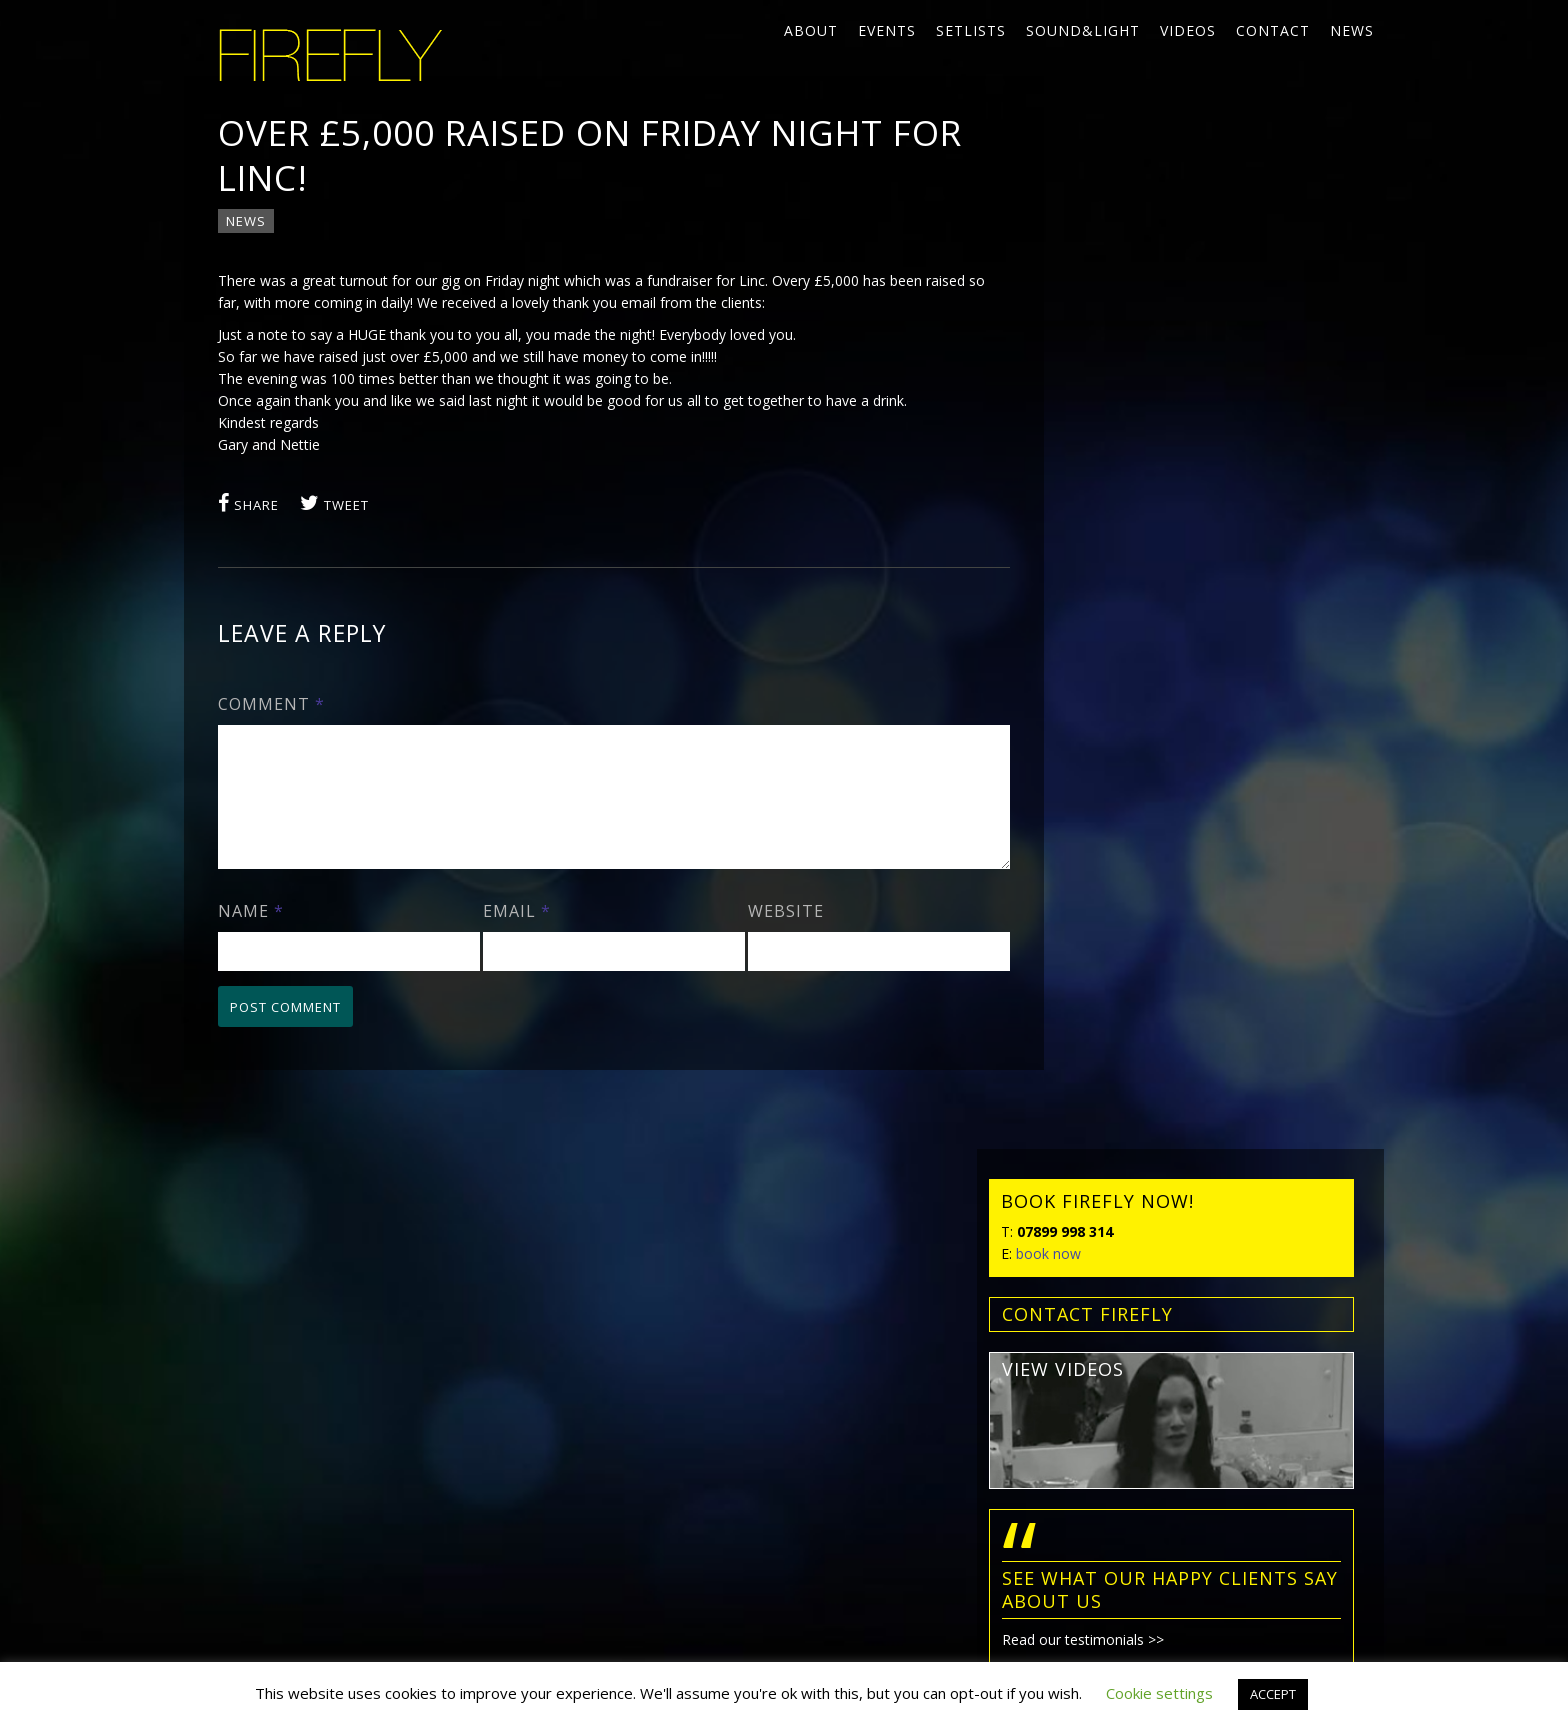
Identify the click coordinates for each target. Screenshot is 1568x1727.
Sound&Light (1083, 30)
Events (887, 30)
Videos (1188, 30)
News (1352, 30)
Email (511, 936)
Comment (272, 705)
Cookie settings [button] (1159, 1693)
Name (252, 936)
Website (773, 936)
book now (1093, 264)
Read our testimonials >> (1128, 651)
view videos (1108, 380)
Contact (1273, 30)
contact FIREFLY (1132, 325)
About (811, 30)
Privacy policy (252, 1471)
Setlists (971, 30)
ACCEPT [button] (1273, 1694)
